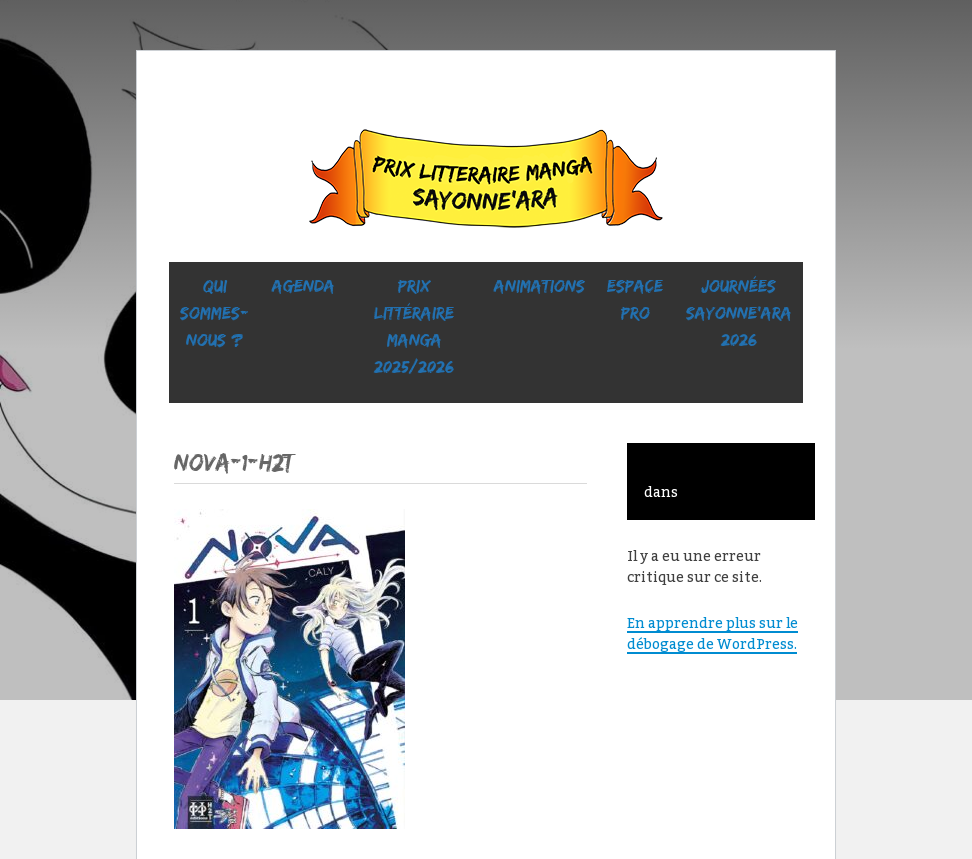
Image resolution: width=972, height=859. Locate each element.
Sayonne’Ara (486, 183)
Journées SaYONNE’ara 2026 (739, 313)
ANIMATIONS (539, 286)
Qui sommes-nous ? (214, 313)
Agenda (303, 286)
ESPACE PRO (635, 299)
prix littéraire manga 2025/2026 (414, 326)
